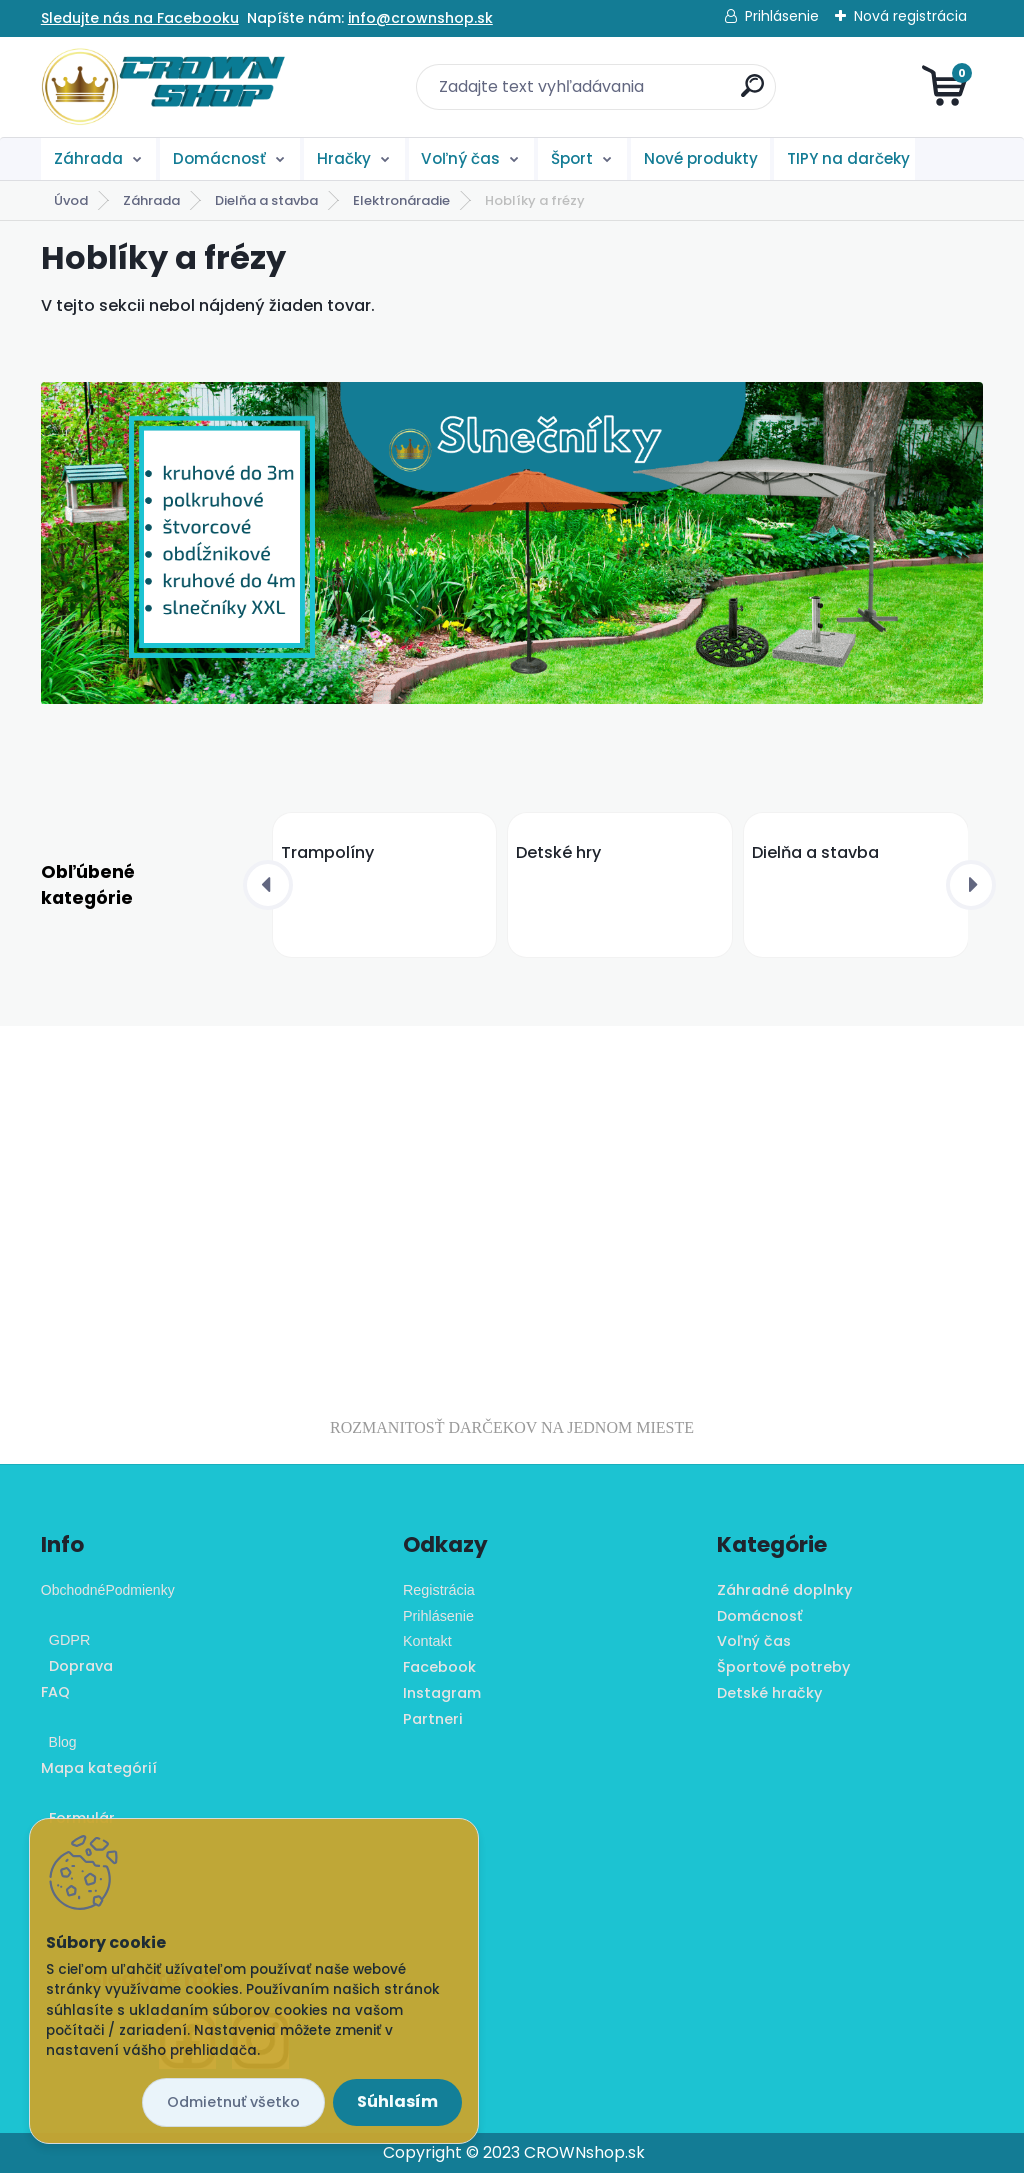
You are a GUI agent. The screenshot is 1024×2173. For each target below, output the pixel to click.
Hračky (344, 158)
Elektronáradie (401, 200)
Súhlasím (397, 2101)
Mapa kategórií (99, 1768)
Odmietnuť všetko (233, 2102)
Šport (572, 158)
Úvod (71, 200)
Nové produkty (701, 158)
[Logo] (163, 87)
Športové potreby (783, 1667)
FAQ (55, 1692)
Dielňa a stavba (266, 200)
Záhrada (88, 158)
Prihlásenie (782, 16)
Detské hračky (769, 1693)
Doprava (77, 1666)
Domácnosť (219, 158)
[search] (752, 93)
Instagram (442, 1693)
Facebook (439, 1667)
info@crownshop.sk (420, 18)
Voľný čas (460, 158)
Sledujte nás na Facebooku (140, 18)
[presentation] (268, 885)
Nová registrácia (910, 16)
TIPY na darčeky (848, 158)
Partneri (433, 1719)
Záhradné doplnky (784, 1590)
